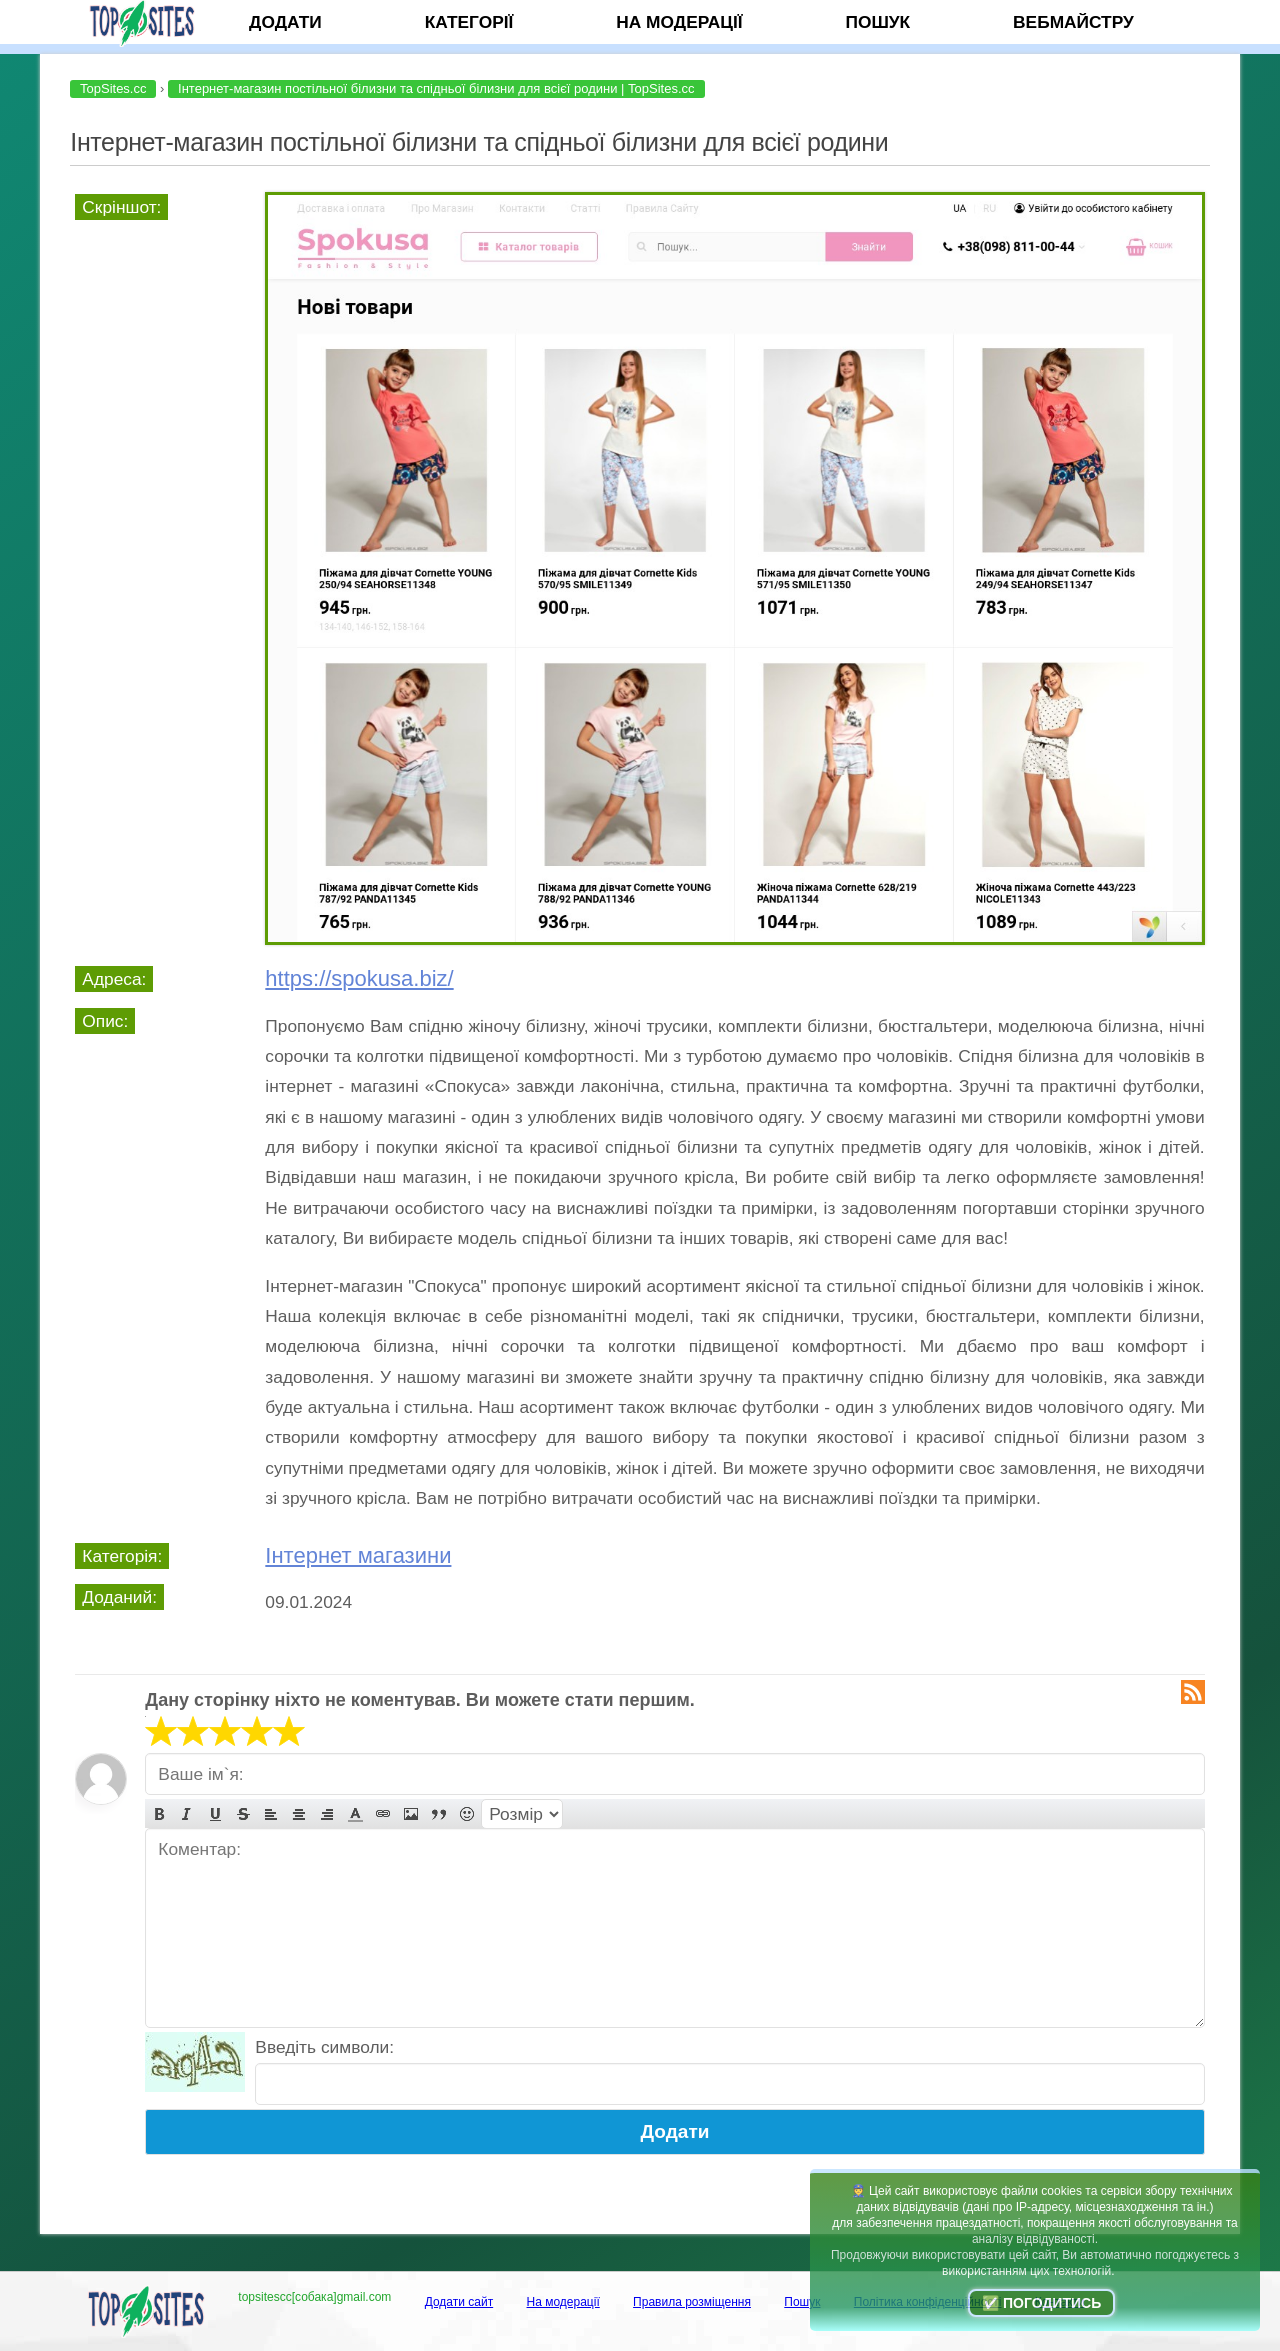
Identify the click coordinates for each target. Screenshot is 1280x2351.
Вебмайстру (1073, 22)
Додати (285, 22)
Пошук (877, 22)
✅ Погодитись (1041, 2303)
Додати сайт (459, 2302)
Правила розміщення (692, 2302)
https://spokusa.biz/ (359, 978)
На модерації (679, 22)
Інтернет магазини (358, 1555)
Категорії (469, 22)
